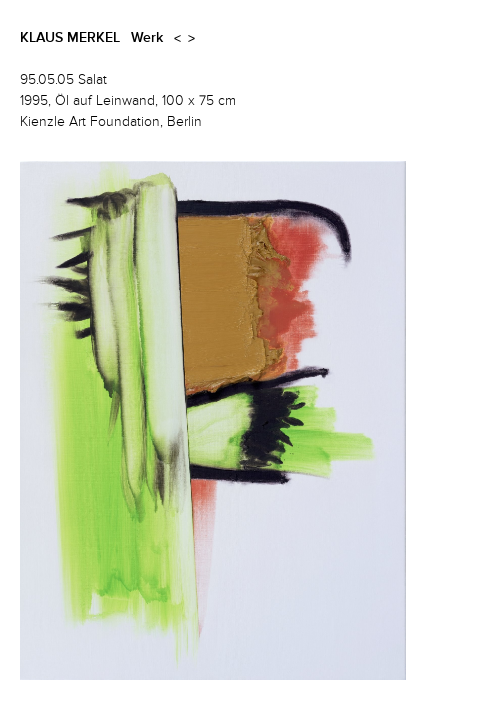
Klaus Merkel (70, 38)
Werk (147, 38)
